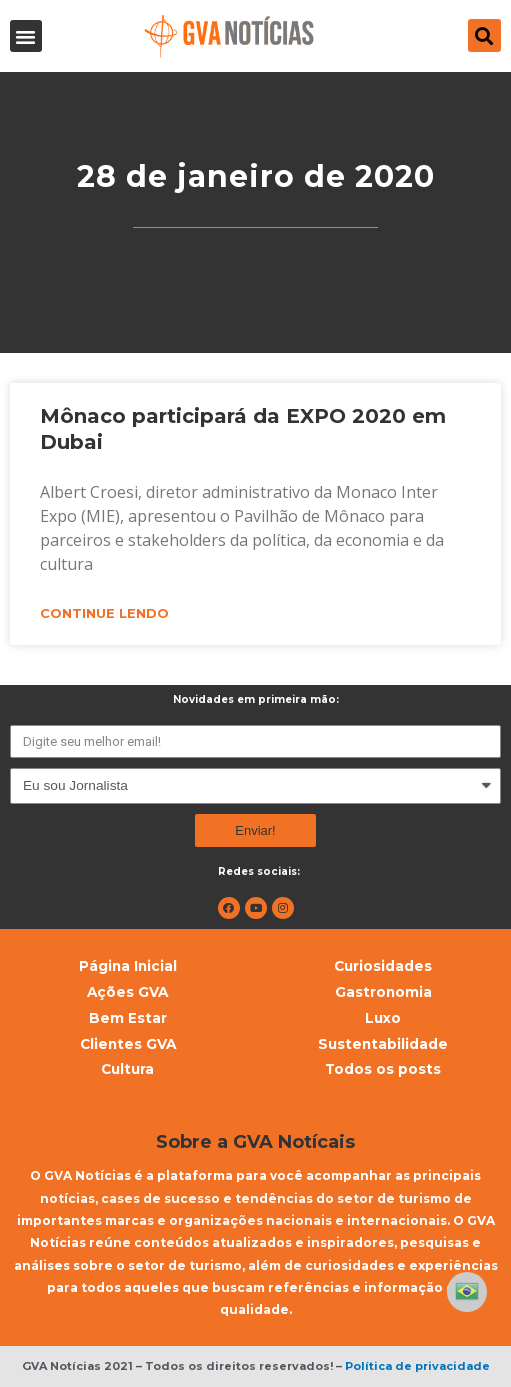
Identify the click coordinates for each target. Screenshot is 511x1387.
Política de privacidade (417, 1366)
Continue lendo (104, 613)
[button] (26, 36)
